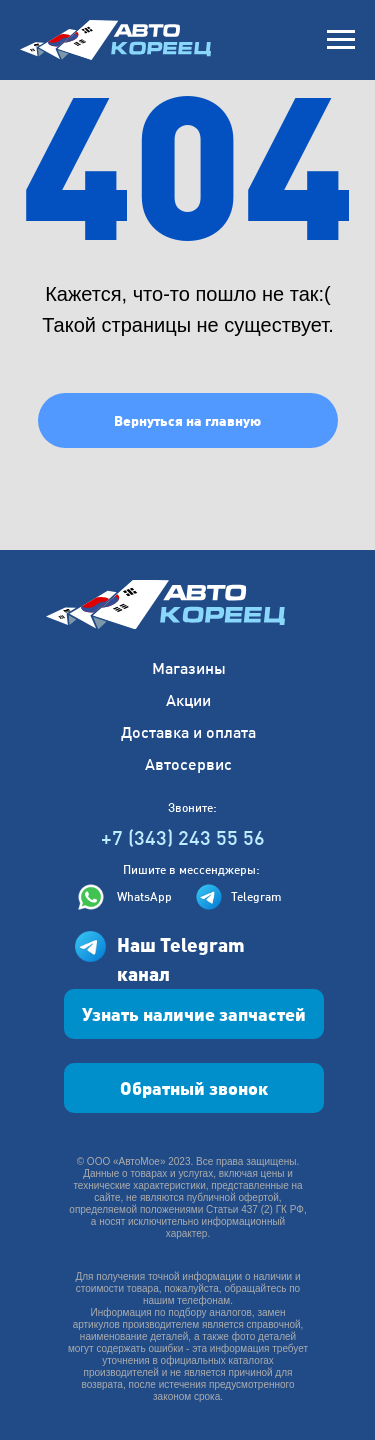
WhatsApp (144, 896)
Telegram (256, 896)
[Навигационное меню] (341, 40)
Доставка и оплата (188, 731)
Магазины (189, 667)
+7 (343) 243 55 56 (183, 837)
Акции (188, 699)
